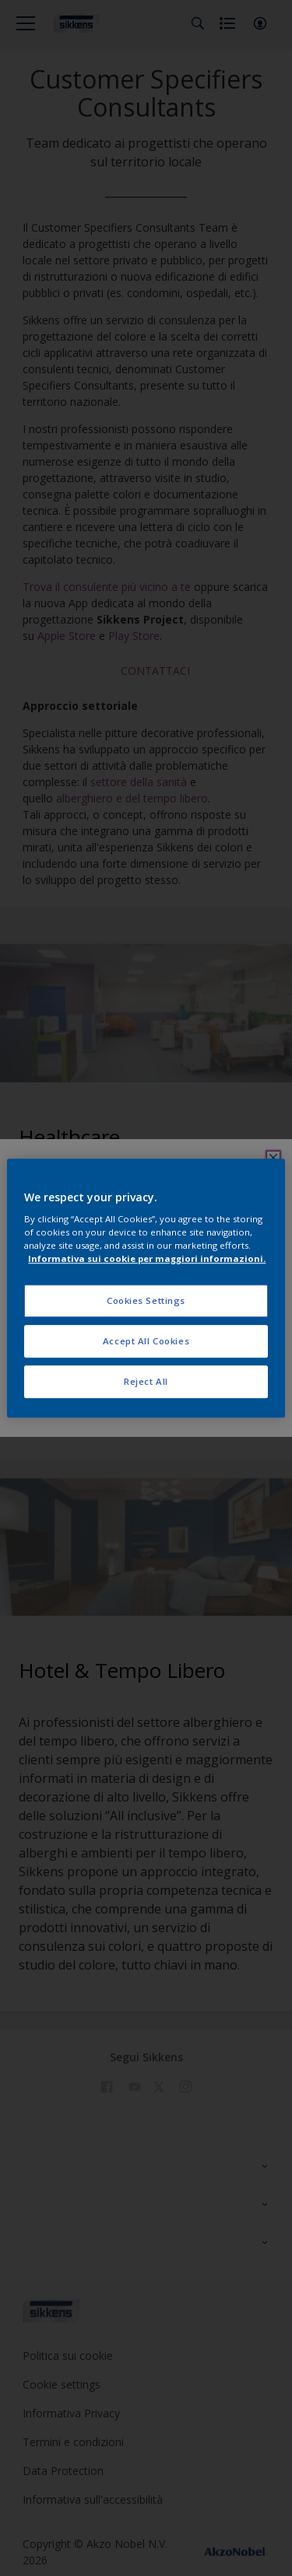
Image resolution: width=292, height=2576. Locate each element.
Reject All (146, 1381)
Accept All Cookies (146, 1341)
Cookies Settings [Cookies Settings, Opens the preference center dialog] (146, 1301)
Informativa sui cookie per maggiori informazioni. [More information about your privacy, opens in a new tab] (147, 1258)
